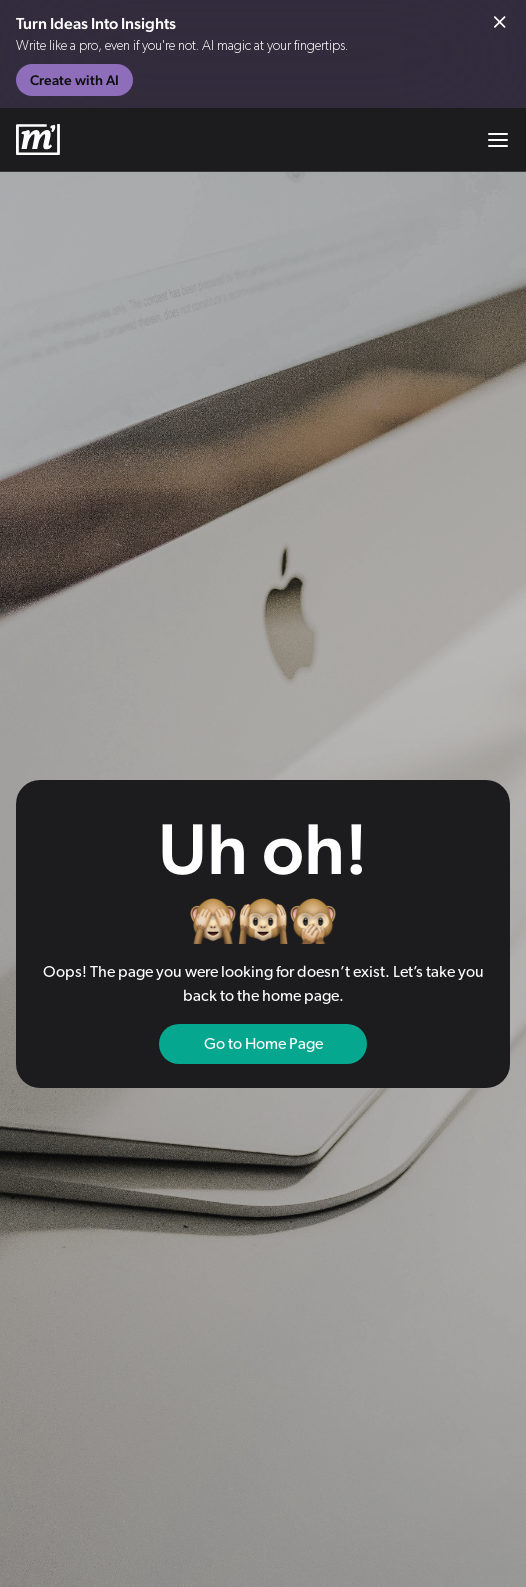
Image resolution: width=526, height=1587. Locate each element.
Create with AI (74, 80)
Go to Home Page (263, 1044)
